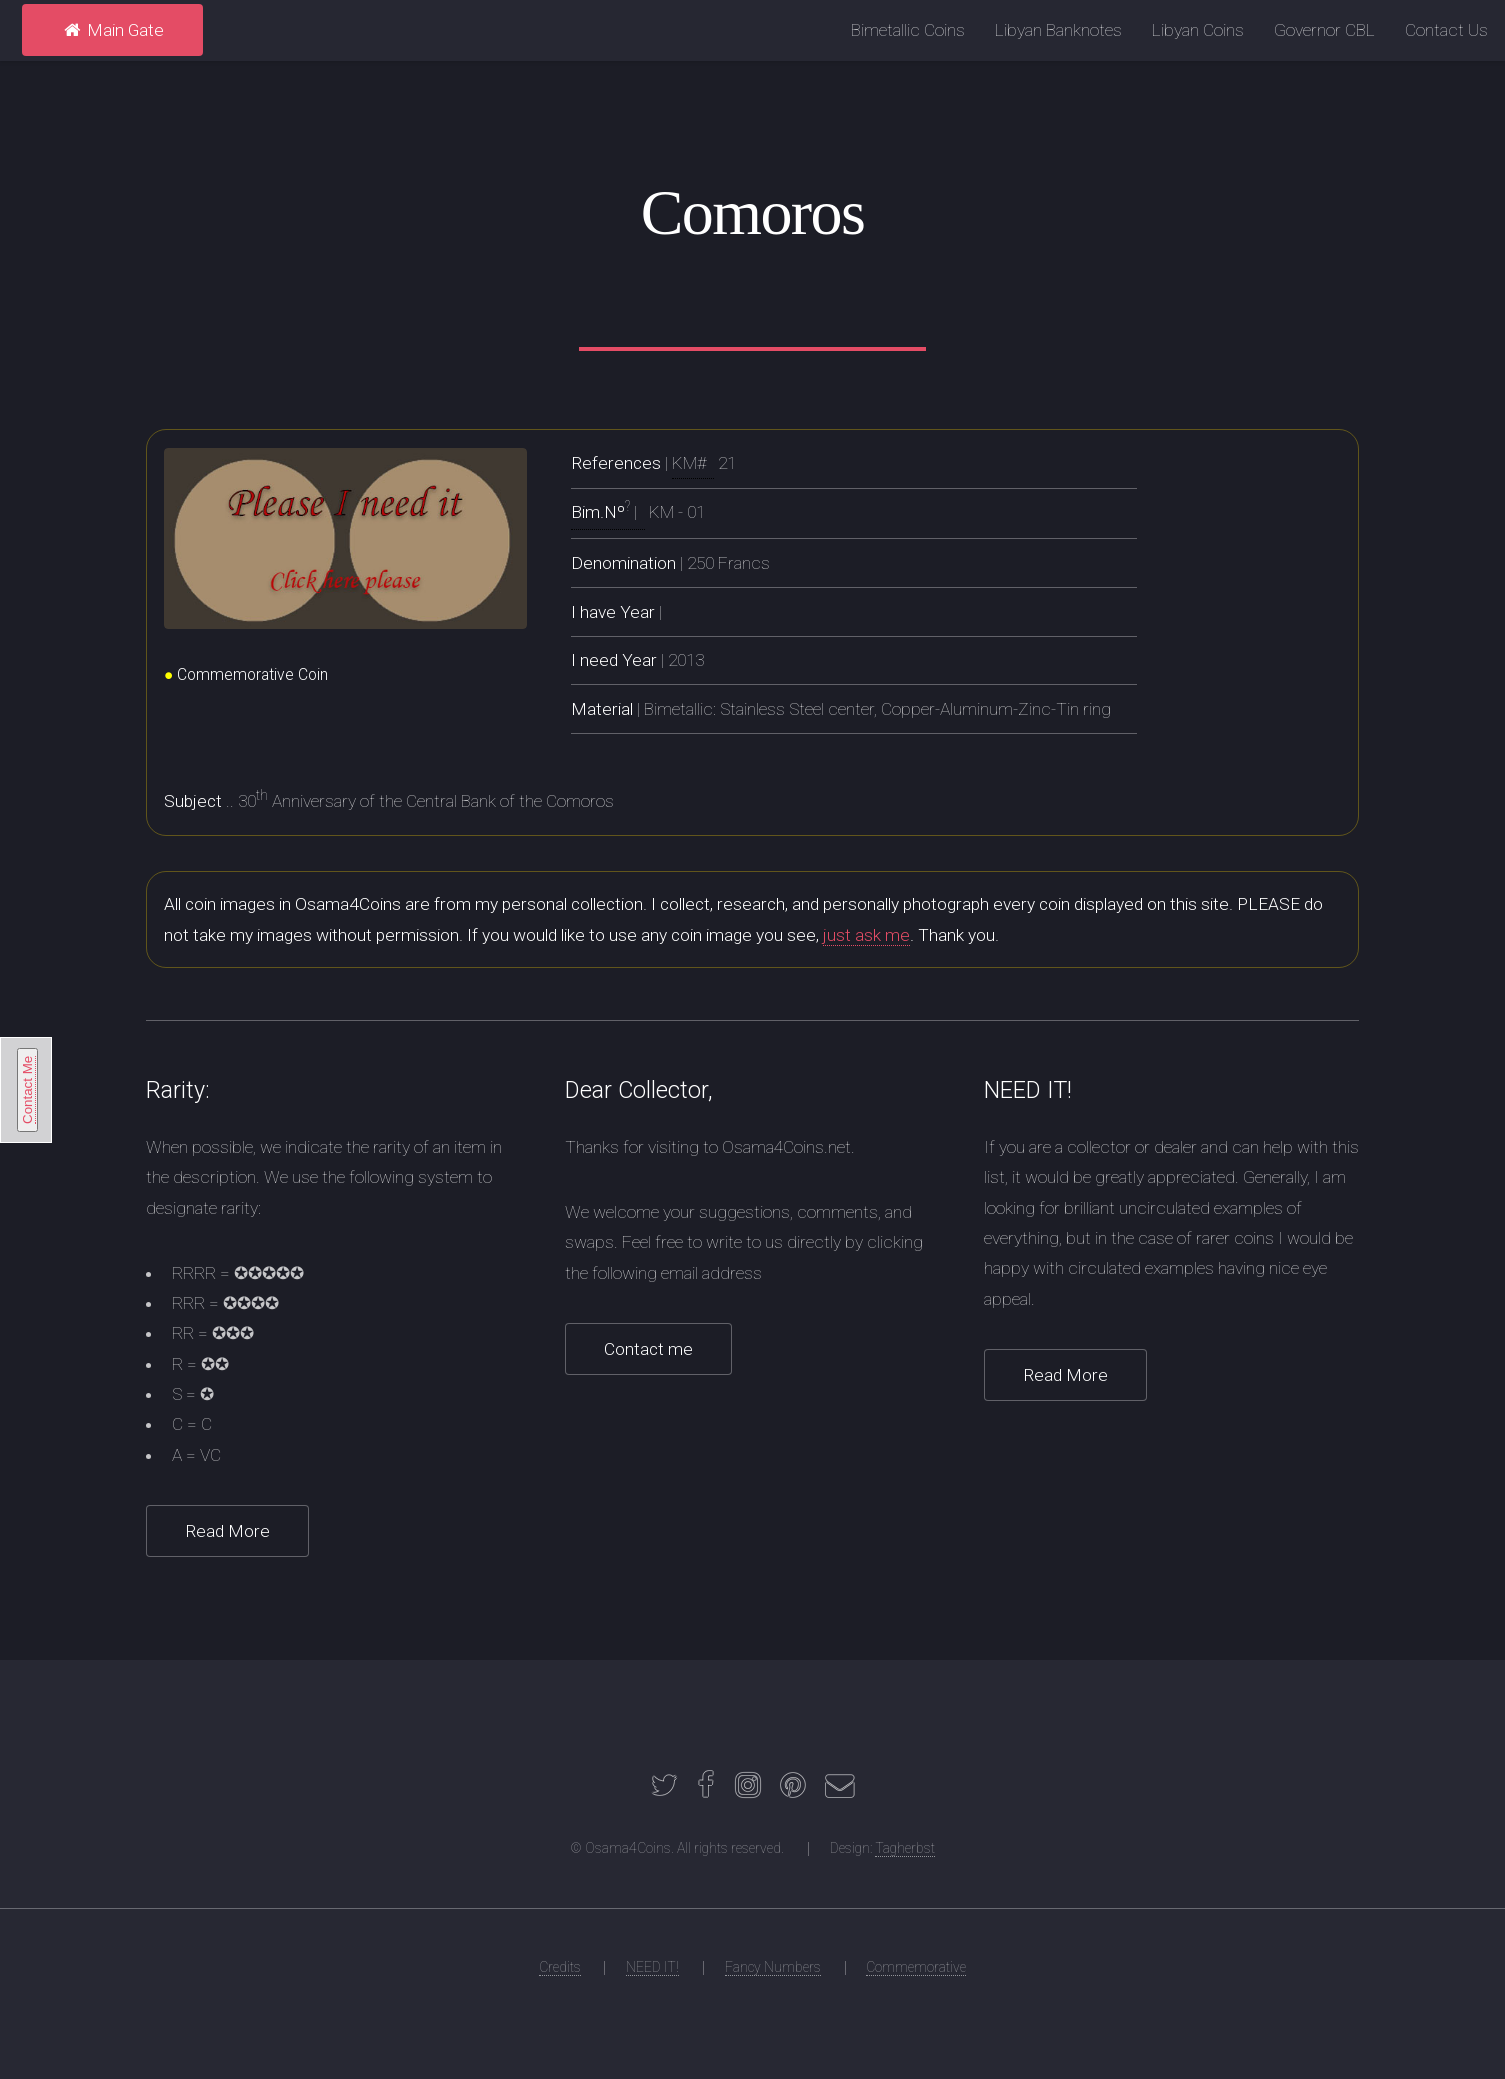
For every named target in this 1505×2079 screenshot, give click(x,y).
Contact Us (1446, 30)
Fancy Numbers (773, 1967)
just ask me (866, 935)
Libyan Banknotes (1058, 30)
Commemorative (916, 1967)
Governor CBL (1324, 30)
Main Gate (112, 30)
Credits (560, 1967)
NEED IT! (652, 1967)
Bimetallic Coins (908, 30)
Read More (227, 1531)
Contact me (648, 1349)
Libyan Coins (1198, 30)
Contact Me (27, 1090)
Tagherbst (905, 1848)
